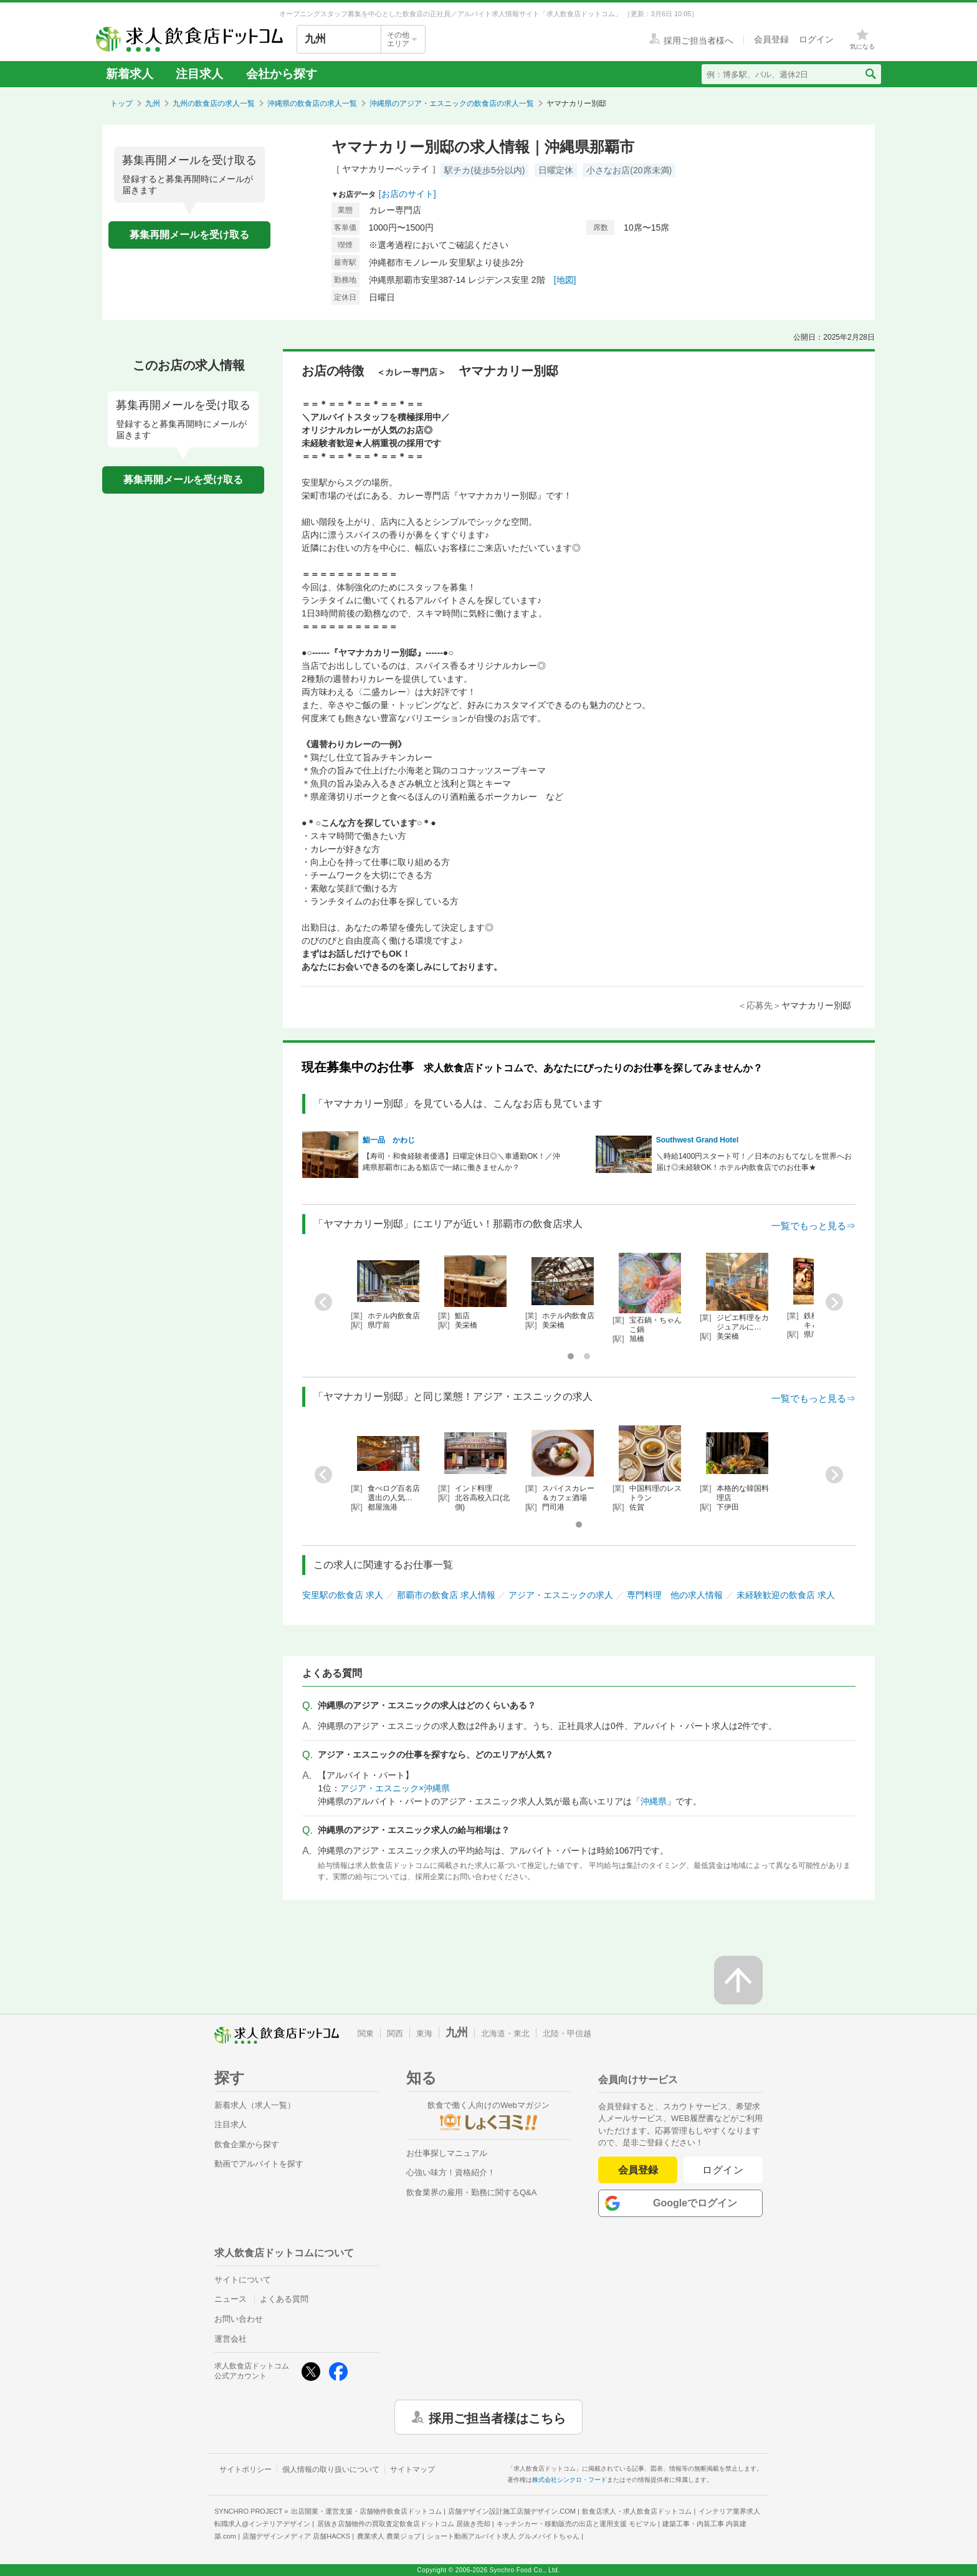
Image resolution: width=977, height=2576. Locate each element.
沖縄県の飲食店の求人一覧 (312, 103)
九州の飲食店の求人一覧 (214, 103)
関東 (366, 2033)
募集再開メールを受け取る (189, 234)
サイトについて (242, 2279)
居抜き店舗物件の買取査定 (403, 2523)
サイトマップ (412, 2469)
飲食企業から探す (246, 2144)
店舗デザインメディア (296, 2536)
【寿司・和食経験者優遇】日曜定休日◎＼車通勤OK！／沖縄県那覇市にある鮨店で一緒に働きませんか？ (461, 1162)
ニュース (230, 2299)
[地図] (565, 280)
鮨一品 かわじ (389, 1140)
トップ (121, 103)
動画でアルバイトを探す (258, 2163)
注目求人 (199, 73)
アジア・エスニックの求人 (560, 1595)
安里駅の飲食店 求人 (342, 1595)
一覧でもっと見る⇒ (813, 1225)
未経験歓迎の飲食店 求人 (785, 1595)
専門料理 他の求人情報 (675, 1595)
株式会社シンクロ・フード (569, 2479)
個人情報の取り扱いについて (330, 2469)
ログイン (723, 2170)
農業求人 (389, 2536)
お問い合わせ (238, 2319)
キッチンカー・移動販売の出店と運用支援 (576, 2523)
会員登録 (638, 2170)
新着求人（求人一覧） (254, 2105)
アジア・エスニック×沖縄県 (395, 1788)
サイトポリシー (245, 2469)
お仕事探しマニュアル (446, 2153)
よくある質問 (284, 2299)
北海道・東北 (505, 2033)
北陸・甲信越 (567, 2033)
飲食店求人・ (637, 2511)
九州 (152, 103)
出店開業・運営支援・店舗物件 (366, 2511)
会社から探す (281, 73)
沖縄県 (654, 1801)
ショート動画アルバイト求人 (503, 2536)
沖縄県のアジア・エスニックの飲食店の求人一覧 (451, 103)
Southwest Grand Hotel (697, 1140)
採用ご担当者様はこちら (497, 2417)
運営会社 (230, 2339)
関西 (395, 2033)
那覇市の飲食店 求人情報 (446, 1595)
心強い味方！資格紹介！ (450, 2172)
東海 (424, 2033)
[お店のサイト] (407, 194)
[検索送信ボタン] (870, 74)
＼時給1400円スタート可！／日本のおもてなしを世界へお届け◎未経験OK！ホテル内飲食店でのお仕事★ (754, 1162)
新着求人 (129, 73)
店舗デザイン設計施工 (512, 2511)
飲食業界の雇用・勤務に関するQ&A (471, 2192)
